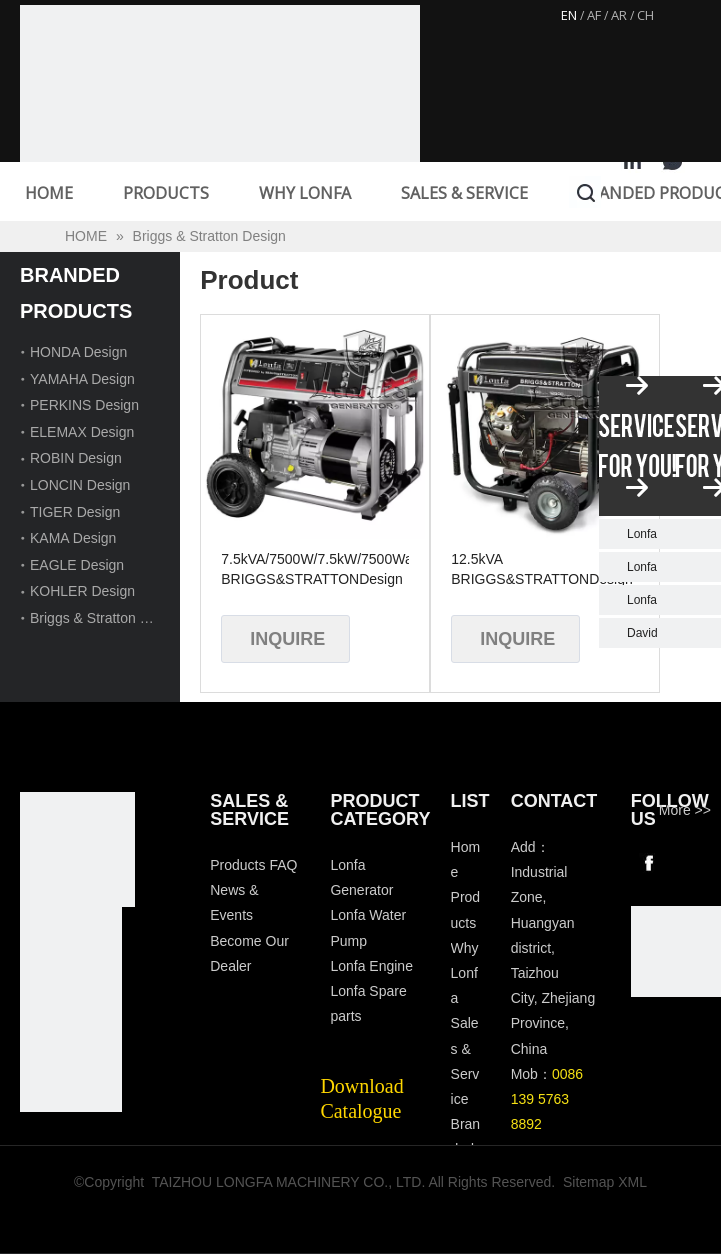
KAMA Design (73, 538)
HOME (49, 193)
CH (645, 15)
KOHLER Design (82, 591)
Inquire (287, 639)
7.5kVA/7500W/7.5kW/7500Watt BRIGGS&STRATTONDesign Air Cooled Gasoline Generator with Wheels (315, 570)
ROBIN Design (76, 458)
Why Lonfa (465, 973)
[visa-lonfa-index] (71, 958)
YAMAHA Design (82, 379)
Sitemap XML (605, 1182)
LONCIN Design (80, 485)
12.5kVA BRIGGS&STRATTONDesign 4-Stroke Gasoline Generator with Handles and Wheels (542, 570)
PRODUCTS (166, 193)
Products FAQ (253, 865)
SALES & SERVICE (464, 193)
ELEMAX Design (82, 432)
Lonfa (642, 534)
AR (619, 15)
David (642, 633)
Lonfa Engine (371, 966)
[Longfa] (77, 849)
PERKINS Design (84, 405)
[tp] (71, 1061)
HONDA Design (78, 352)
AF (594, 15)
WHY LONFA (305, 193)
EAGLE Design (77, 565)
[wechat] (676, 951)
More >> (685, 810)
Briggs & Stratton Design (106, 618)
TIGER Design (75, 512)
